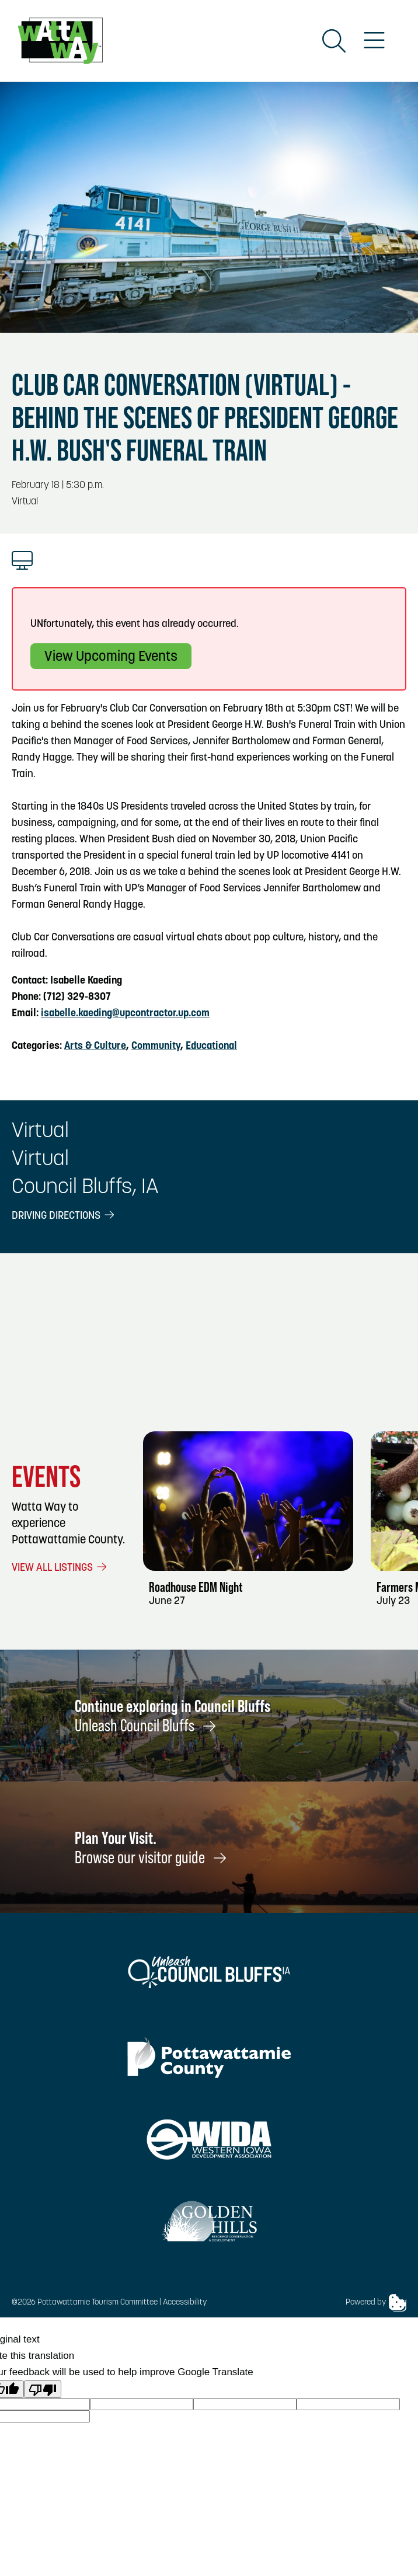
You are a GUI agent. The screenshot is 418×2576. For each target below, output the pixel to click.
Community (155, 1046)
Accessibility (185, 2302)
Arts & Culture (95, 1046)
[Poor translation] (42, 2389)
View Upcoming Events (110, 657)
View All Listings (60, 1568)
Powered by (376, 2303)
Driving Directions (64, 1216)
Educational (211, 1046)
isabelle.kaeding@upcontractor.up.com (125, 1013)
